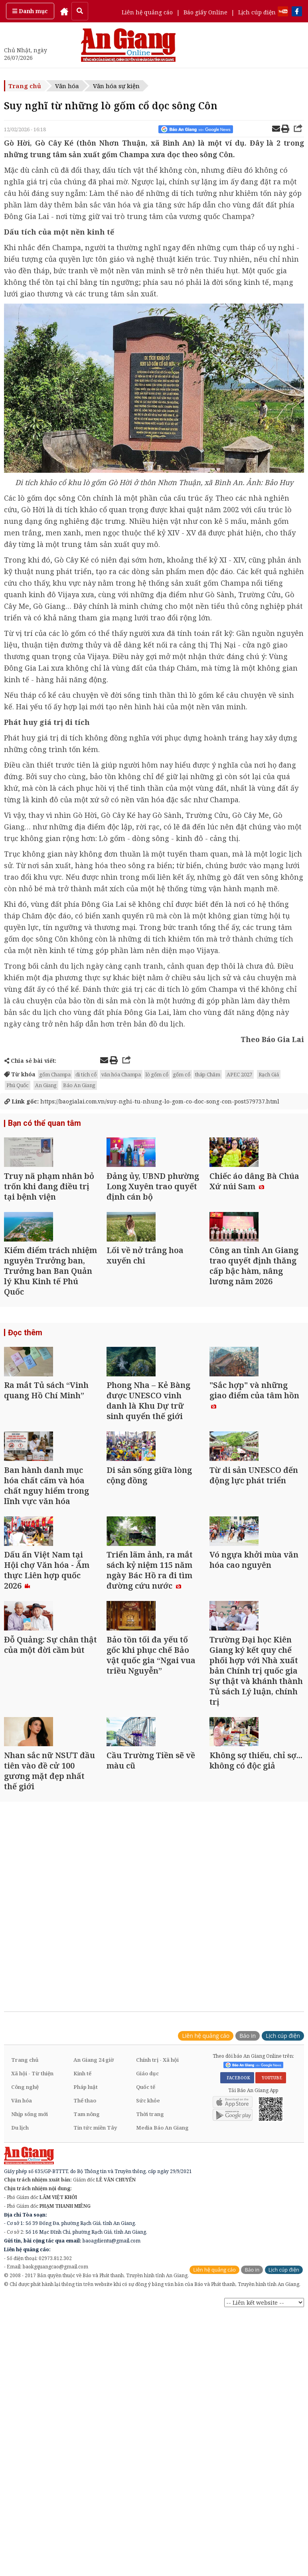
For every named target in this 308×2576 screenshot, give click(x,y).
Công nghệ (25, 2282)
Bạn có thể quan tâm (41, 1124)
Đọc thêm (23, 1390)
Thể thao (84, 2295)
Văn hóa (67, 86)
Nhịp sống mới (29, 2309)
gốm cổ (181, 1074)
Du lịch (20, 2322)
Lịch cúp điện (257, 12)
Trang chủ (24, 86)
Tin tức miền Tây (95, 2322)
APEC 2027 (239, 1074)
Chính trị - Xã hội (157, 2254)
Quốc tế (145, 2282)
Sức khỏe (148, 2295)
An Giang (46, 1085)
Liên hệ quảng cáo (147, 12)
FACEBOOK (237, 2273)
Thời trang (150, 2309)
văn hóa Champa (121, 1074)
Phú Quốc (17, 1085)
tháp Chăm (207, 1074)
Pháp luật (85, 2282)
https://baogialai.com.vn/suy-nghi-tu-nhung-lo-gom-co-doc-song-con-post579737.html (141, 1101)
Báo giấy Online (205, 12)
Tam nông (86, 2309)
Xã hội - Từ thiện (32, 2268)
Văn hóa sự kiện (116, 86)
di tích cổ (86, 1074)
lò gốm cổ (157, 1074)
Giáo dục (147, 2268)
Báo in (247, 2231)
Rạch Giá (269, 1074)
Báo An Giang (79, 1085)
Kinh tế (82, 2268)
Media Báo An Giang (162, 2322)
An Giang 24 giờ (93, 2254)
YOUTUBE (270, 2273)
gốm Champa (55, 1074)
